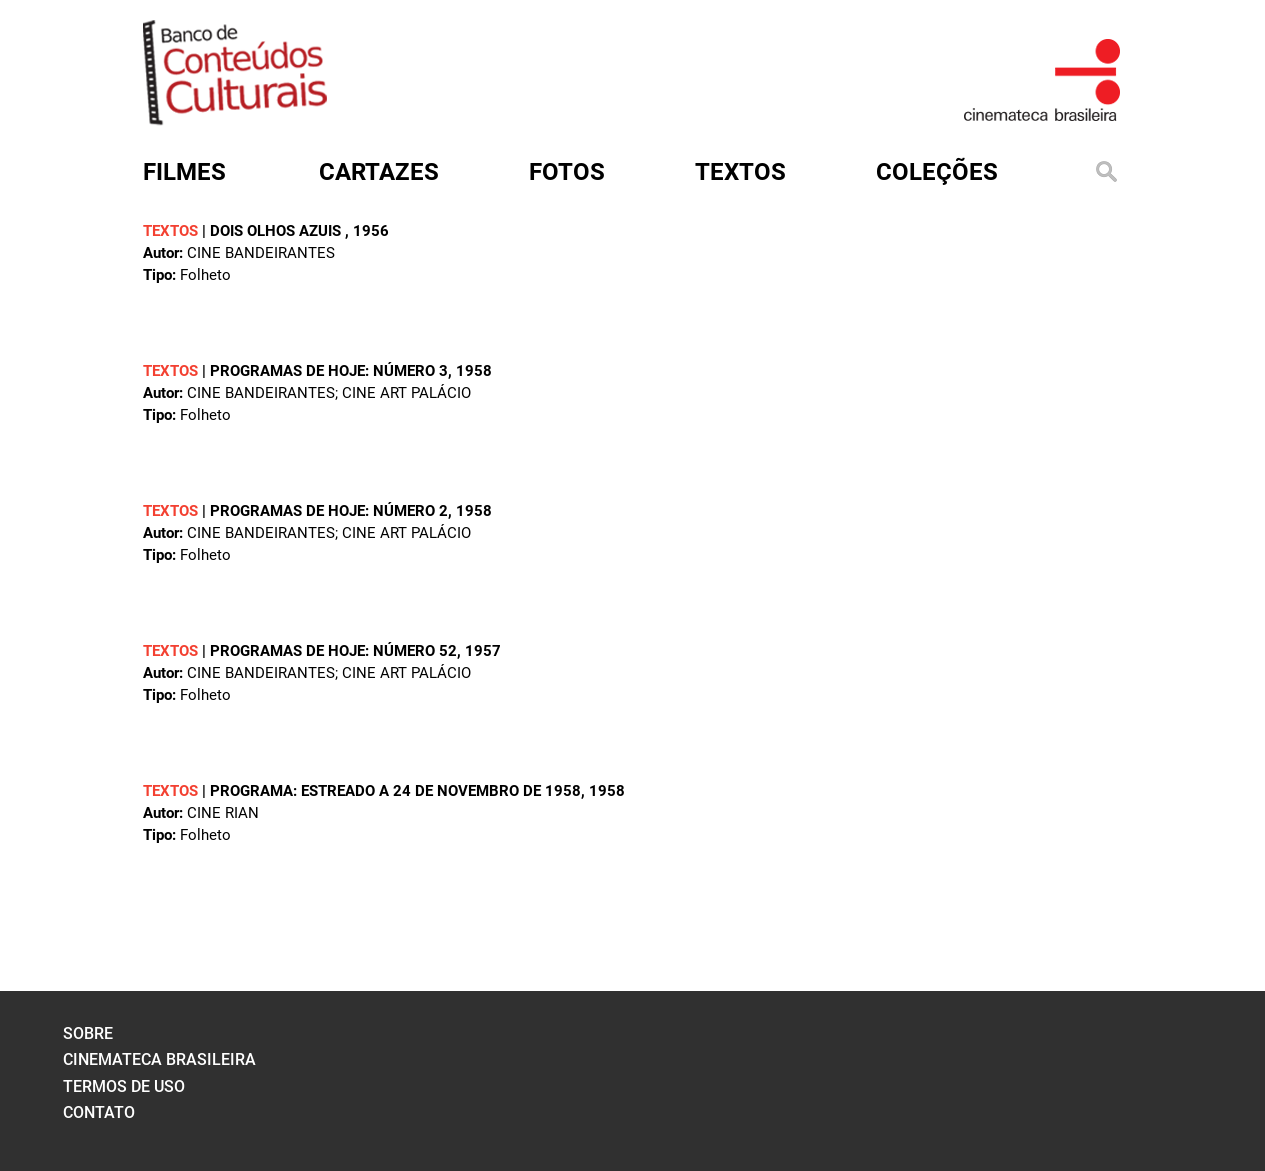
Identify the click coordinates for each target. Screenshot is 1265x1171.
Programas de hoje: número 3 (329, 371)
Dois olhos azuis (277, 231)
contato (99, 1112)
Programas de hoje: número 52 (333, 651)
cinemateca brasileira (159, 1059)
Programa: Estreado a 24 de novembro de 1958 (395, 791)
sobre (88, 1033)
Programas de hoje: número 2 (329, 511)
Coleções (937, 172)
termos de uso (124, 1086)
